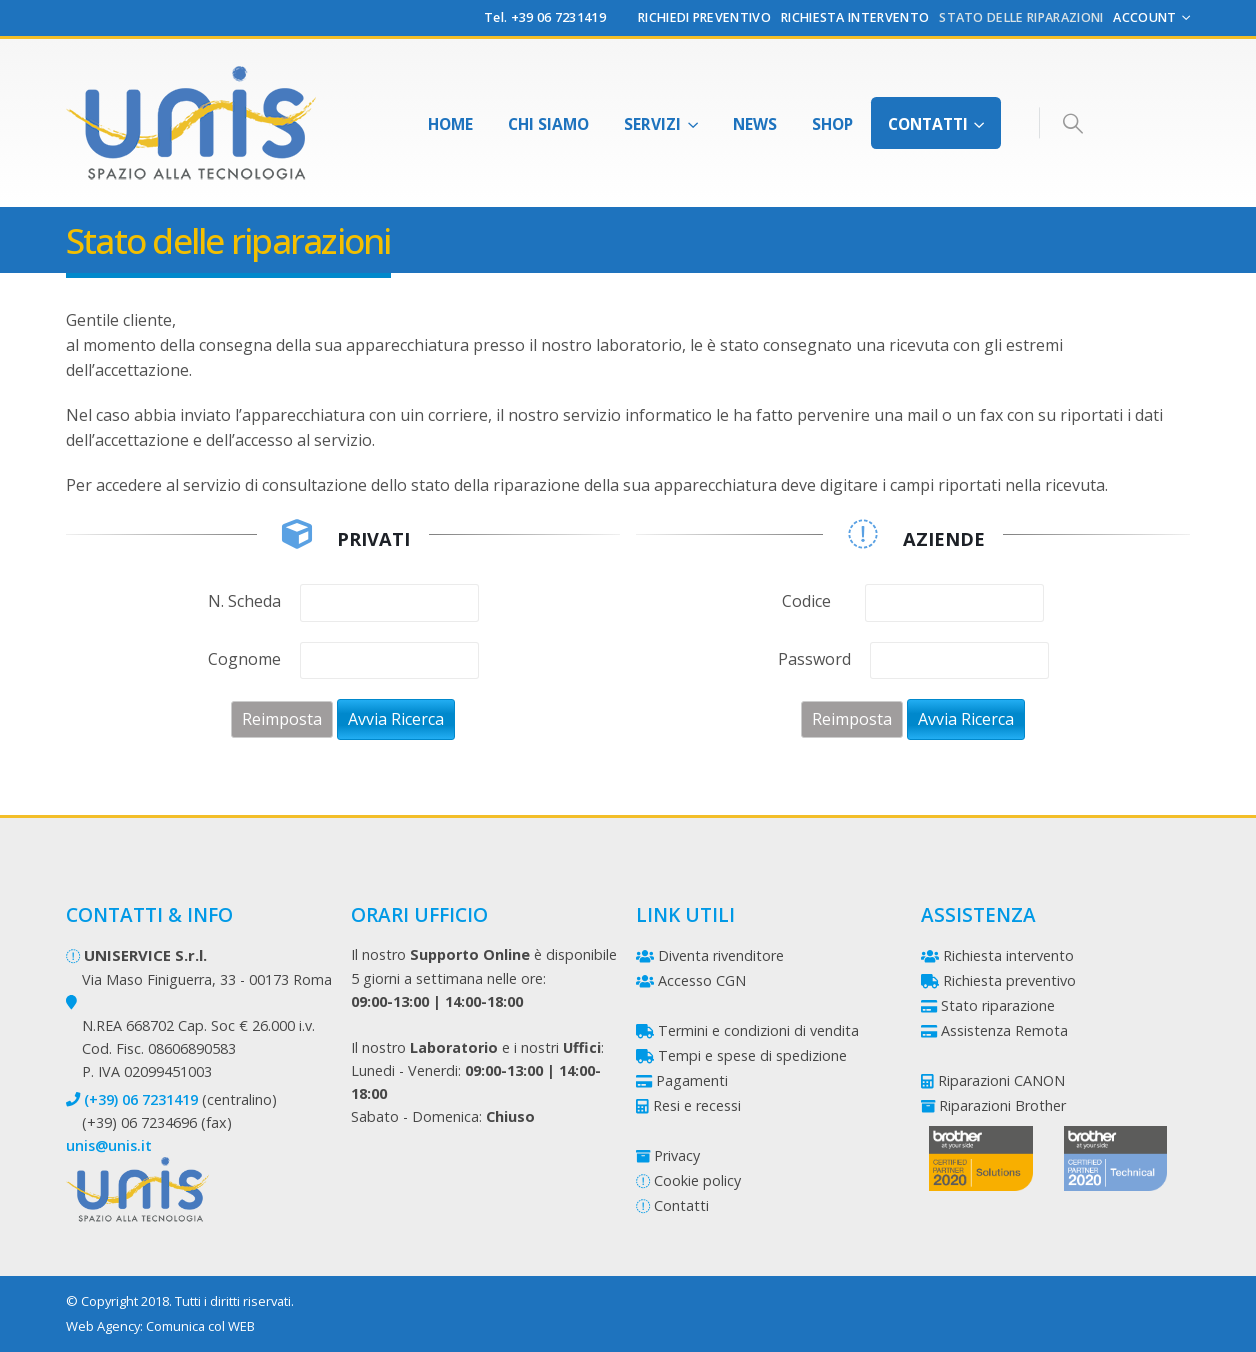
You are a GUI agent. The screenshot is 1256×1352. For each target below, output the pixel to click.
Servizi (652, 124)
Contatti (928, 124)
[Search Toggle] (1072, 123)
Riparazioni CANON (1001, 1080)
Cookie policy (697, 1180)
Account (1144, 17)
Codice (806, 601)
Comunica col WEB (200, 1326)
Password (814, 659)
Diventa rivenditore (721, 955)
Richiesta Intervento (855, 17)
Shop (832, 124)
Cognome (244, 659)
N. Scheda (244, 601)
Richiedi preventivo (704, 17)
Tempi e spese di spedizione (752, 1055)
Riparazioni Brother (1002, 1105)
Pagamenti (692, 1080)
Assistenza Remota (1004, 1030)
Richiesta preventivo (1009, 980)
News (755, 124)
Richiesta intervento (1008, 955)
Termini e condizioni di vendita (758, 1030)
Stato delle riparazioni (1021, 17)
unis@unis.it (109, 1145)
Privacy (677, 1155)
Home (450, 124)
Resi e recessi (697, 1105)
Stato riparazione (998, 1005)
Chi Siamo (548, 124)
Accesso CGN (702, 980)
